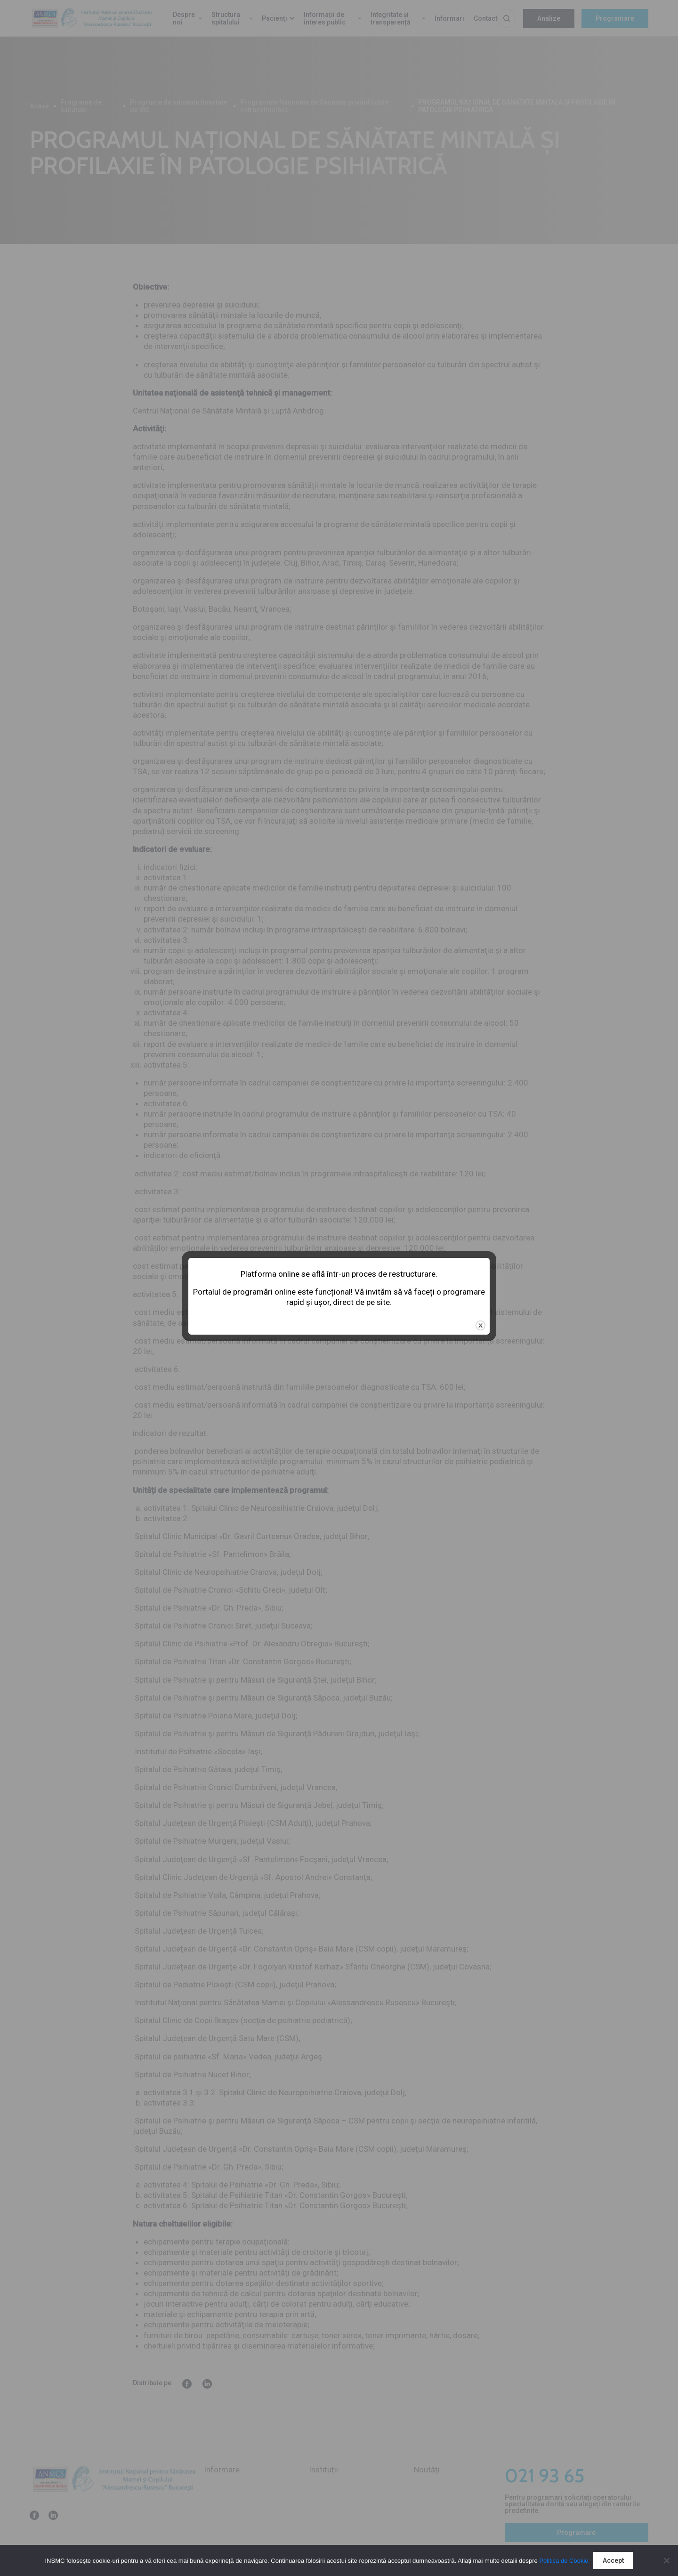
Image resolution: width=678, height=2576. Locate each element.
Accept (613, 2560)
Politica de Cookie (563, 2560)
